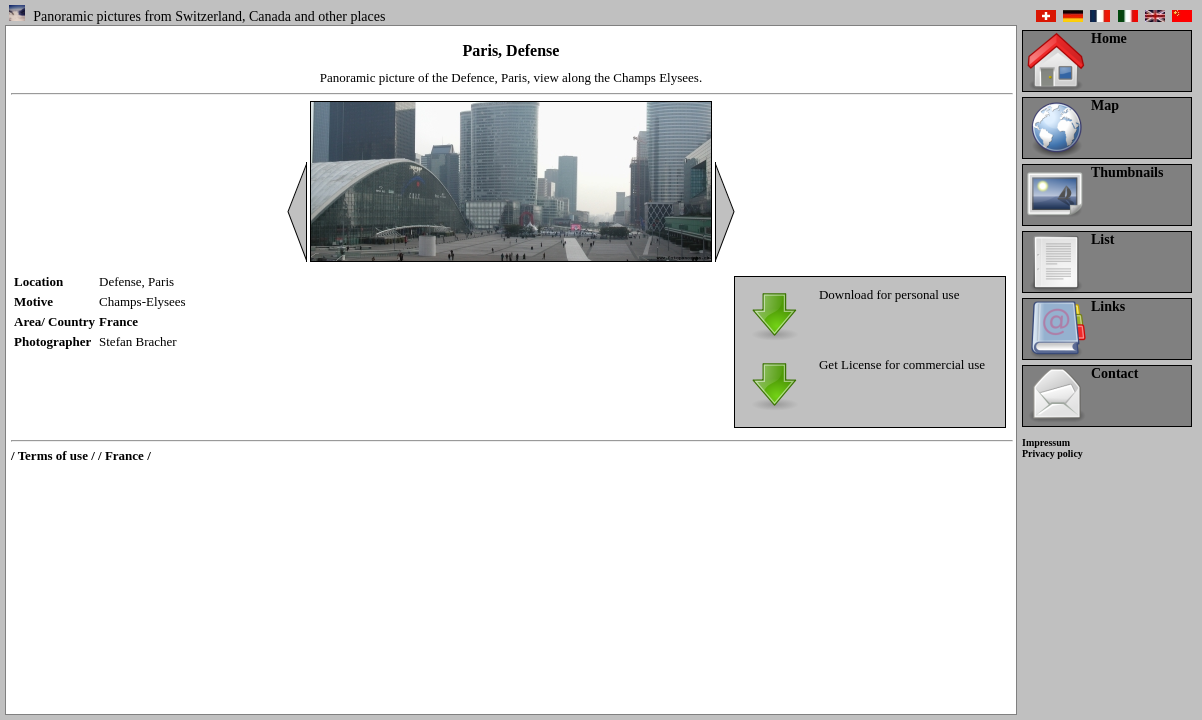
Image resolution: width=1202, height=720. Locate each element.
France (118, 321)
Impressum (1046, 442)
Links (1108, 306)
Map (1105, 105)
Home (1109, 38)
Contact (1114, 373)
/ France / (124, 455)
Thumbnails (1127, 172)
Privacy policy (1052, 453)
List (1102, 239)
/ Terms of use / (53, 455)
